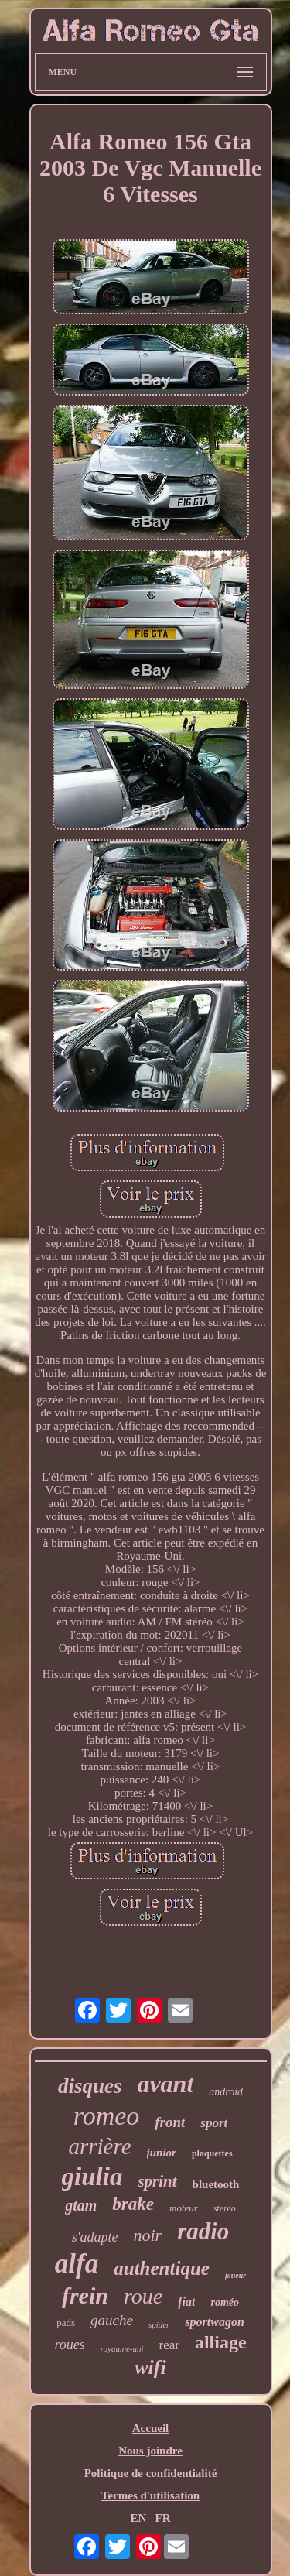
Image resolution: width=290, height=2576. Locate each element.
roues (69, 2344)
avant (165, 2084)
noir (147, 2235)
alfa (76, 2264)
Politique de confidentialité (150, 2473)
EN (138, 2518)
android (226, 2092)
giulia (92, 2177)
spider (159, 2324)
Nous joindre (150, 2450)
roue (143, 2296)
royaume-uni (122, 2348)
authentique (162, 2268)
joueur (235, 2275)
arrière (99, 2146)
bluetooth (216, 2184)
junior (161, 2152)
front (170, 2122)
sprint (157, 2181)
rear (169, 2345)
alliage (221, 2342)
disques (90, 2086)
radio (203, 2231)
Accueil (150, 2428)
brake (133, 2204)
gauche (111, 2320)
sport (213, 2122)
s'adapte (95, 2237)
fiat (186, 2301)
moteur (183, 2208)
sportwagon (214, 2321)
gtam (81, 2205)
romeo (106, 2116)
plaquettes (212, 2153)
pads (65, 2322)
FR (163, 2518)
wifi (150, 2367)
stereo (224, 2208)
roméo (224, 2302)
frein (85, 2295)
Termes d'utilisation (150, 2495)
